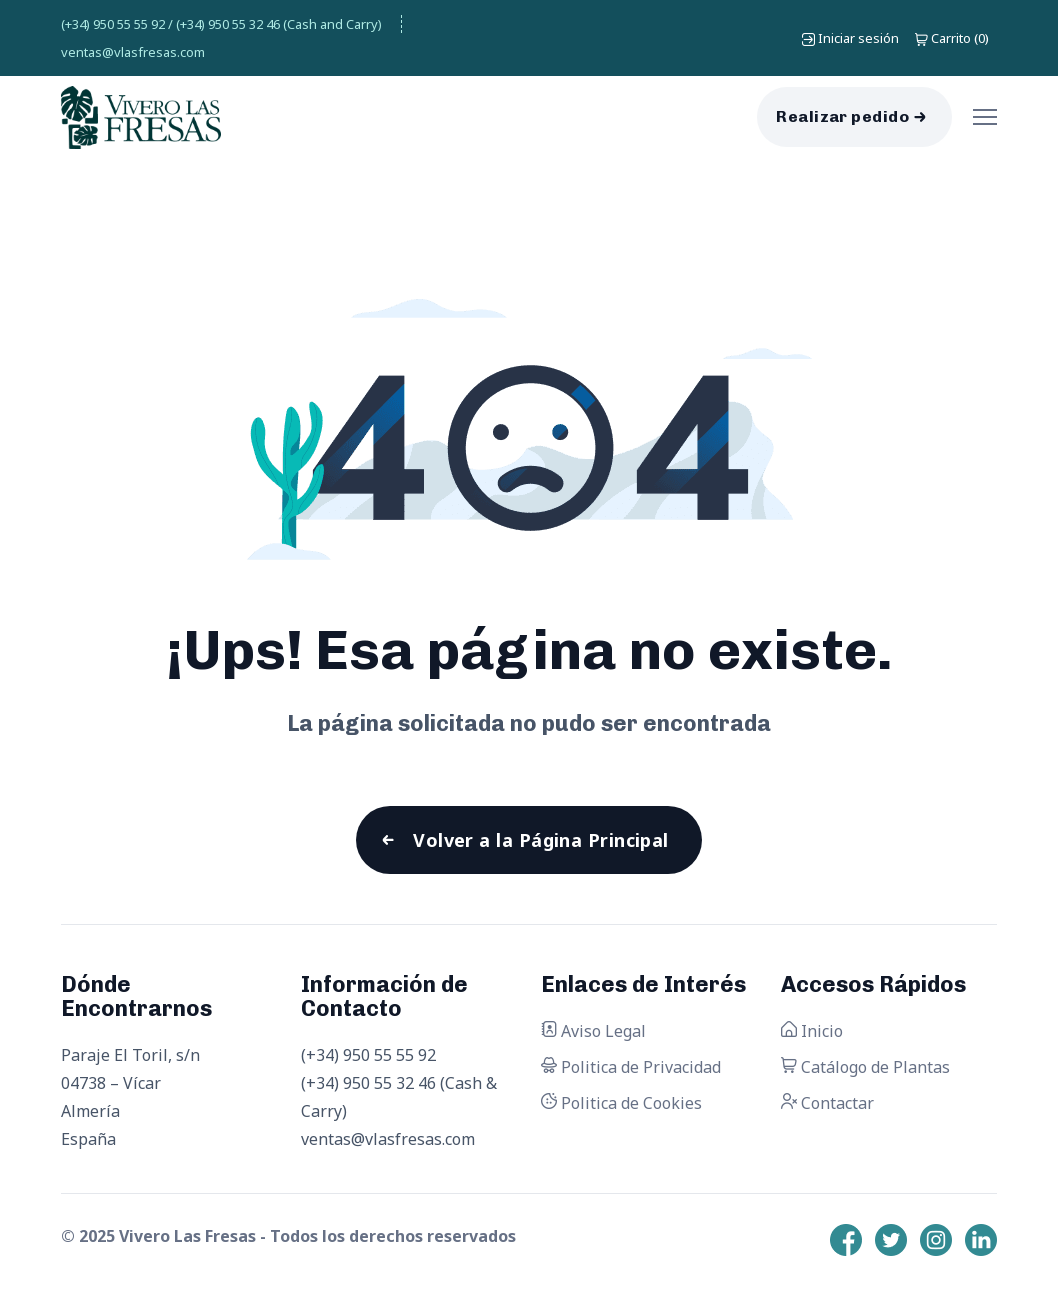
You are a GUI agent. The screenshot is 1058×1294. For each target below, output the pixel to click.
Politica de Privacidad (631, 1067)
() (952, 38)
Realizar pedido (842, 116)
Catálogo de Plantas (865, 1067)
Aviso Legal (593, 1031)
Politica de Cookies (621, 1103)
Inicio (812, 1031)
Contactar (827, 1103)
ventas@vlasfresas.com (133, 52)
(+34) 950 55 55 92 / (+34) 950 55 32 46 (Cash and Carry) (221, 24)
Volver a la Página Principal (541, 840)
